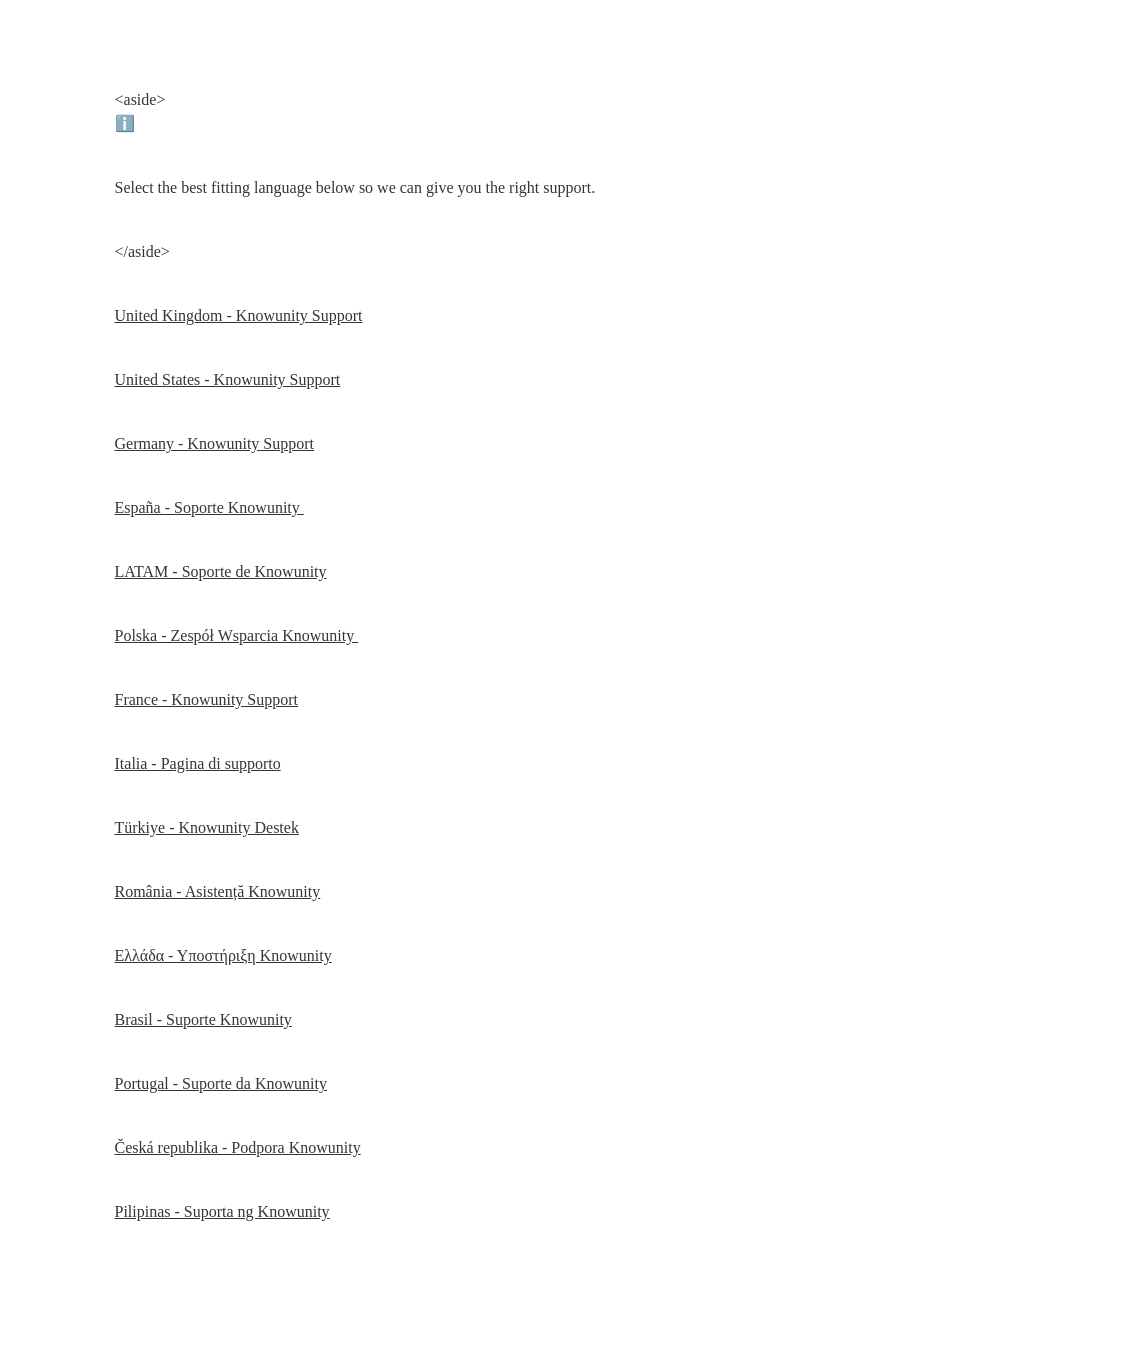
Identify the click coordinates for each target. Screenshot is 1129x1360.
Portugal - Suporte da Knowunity (221, 1083)
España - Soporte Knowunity (209, 507)
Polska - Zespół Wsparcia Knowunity (237, 635)
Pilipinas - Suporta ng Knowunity (222, 1211)
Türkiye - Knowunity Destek (207, 827)
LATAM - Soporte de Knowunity (221, 571)
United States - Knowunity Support (228, 379)
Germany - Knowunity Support (215, 443)
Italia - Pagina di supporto (198, 763)
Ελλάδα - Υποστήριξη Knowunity (223, 955)
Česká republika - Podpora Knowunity (238, 1147)
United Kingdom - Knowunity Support (239, 315)
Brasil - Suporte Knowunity (203, 1019)
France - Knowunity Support (207, 699)
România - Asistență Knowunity (218, 891)
